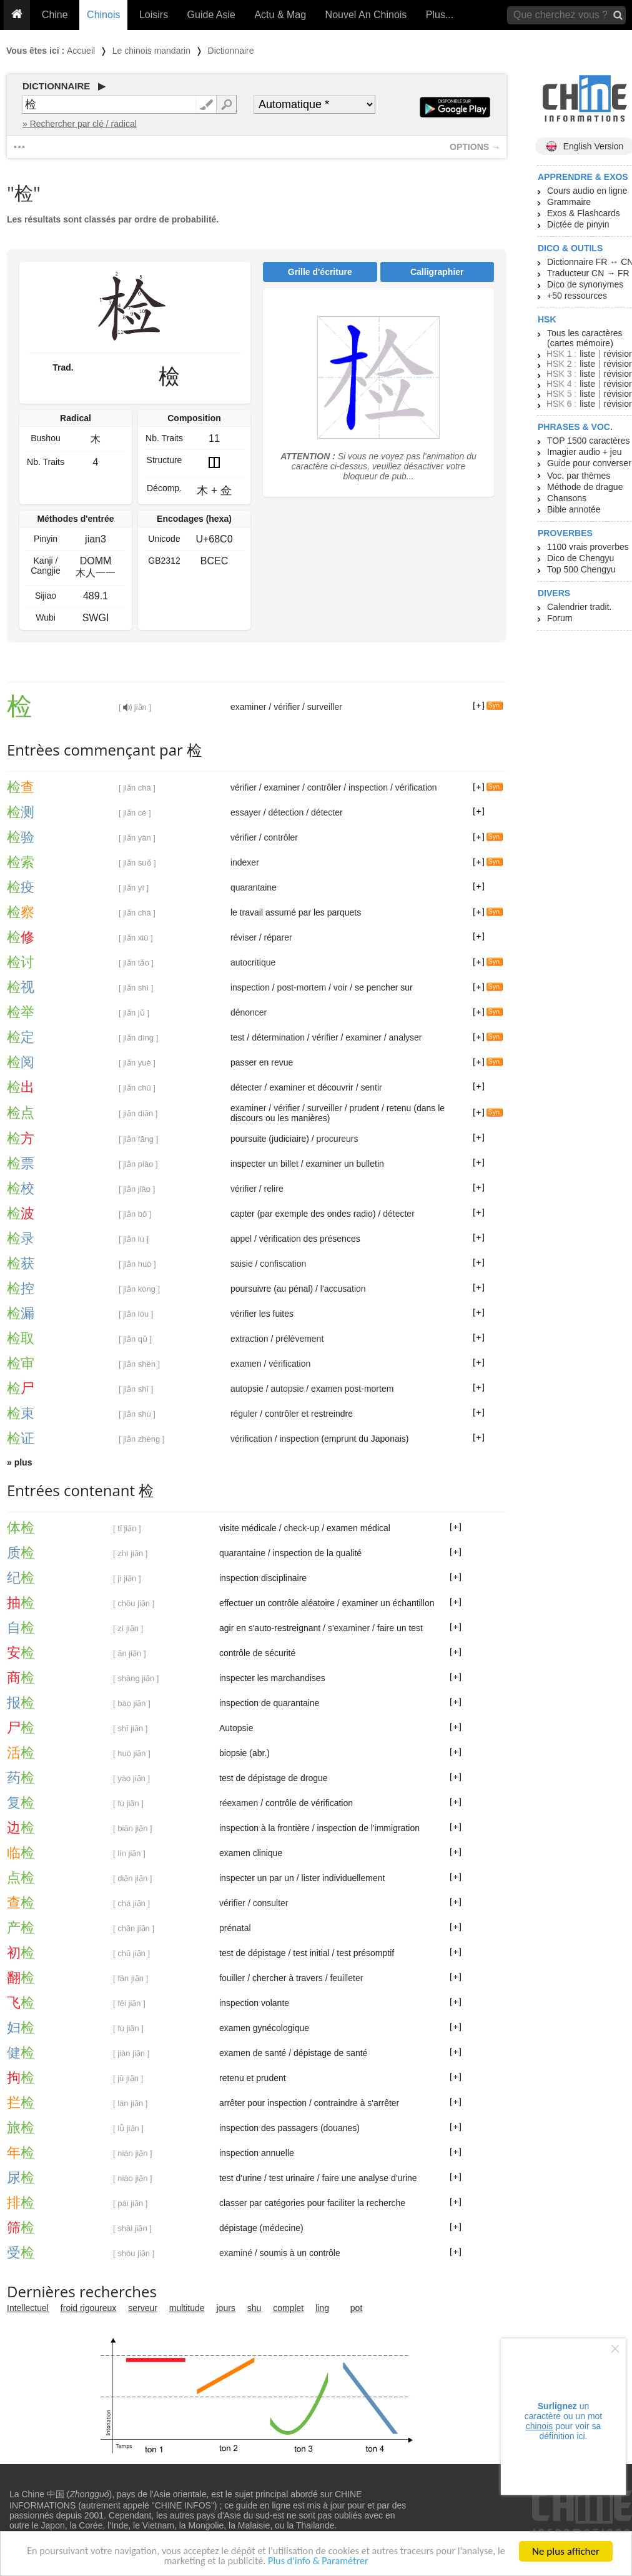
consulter (271, 1903)
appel (241, 1239)
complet (288, 2308)
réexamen (238, 1803)
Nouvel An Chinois (366, 14)
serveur (142, 2308)
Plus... (439, 14)
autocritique (252, 962)
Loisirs (153, 14)
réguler (244, 1414)
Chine (55, 14)
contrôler (324, 787)
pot (356, 2308)
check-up (301, 1528)
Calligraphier (437, 272)
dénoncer (248, 1012)
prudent (364, 1108)
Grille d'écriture (320, 272)
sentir (371, 1087)
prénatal (235, 1928)
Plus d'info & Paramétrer (325, 2563)
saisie (241, 1264)
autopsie (247, 1389)
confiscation (283, 1264)
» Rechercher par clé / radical (79, 124)
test (237, 1037)
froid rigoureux (89, 2308)
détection (286, 812)
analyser (405, 1037)
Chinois (103, 14)
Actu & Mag (280, 14)
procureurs (337, 1139)
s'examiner (349, 1628)
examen (246, 1364)
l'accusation (343, 1289)
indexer (244, 862)
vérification (416, 787)
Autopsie (236, 1728)
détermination (278, 1037)
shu (254, 2308)
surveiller (324, 707)
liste (587, 354)
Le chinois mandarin (151, 51)
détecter (327, 812)
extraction (249, 1339)
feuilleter (346, 1978)
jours (226, 2308)
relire (274, 1189)
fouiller (232, 1978)
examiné (235, 2253)
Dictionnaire (231, 51)
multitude (187, 2308)
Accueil (81, 51)
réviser (243, 937)
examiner (248, 707)
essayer (245, 812)
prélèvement (299, 1339)
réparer (278, 937)
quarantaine (253, 887)
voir (340, 987)
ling (322, 2308)
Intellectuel (28, 2308)
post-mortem (302, 987)
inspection (368, 787)
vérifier (287, 707)
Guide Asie (211, 14)
